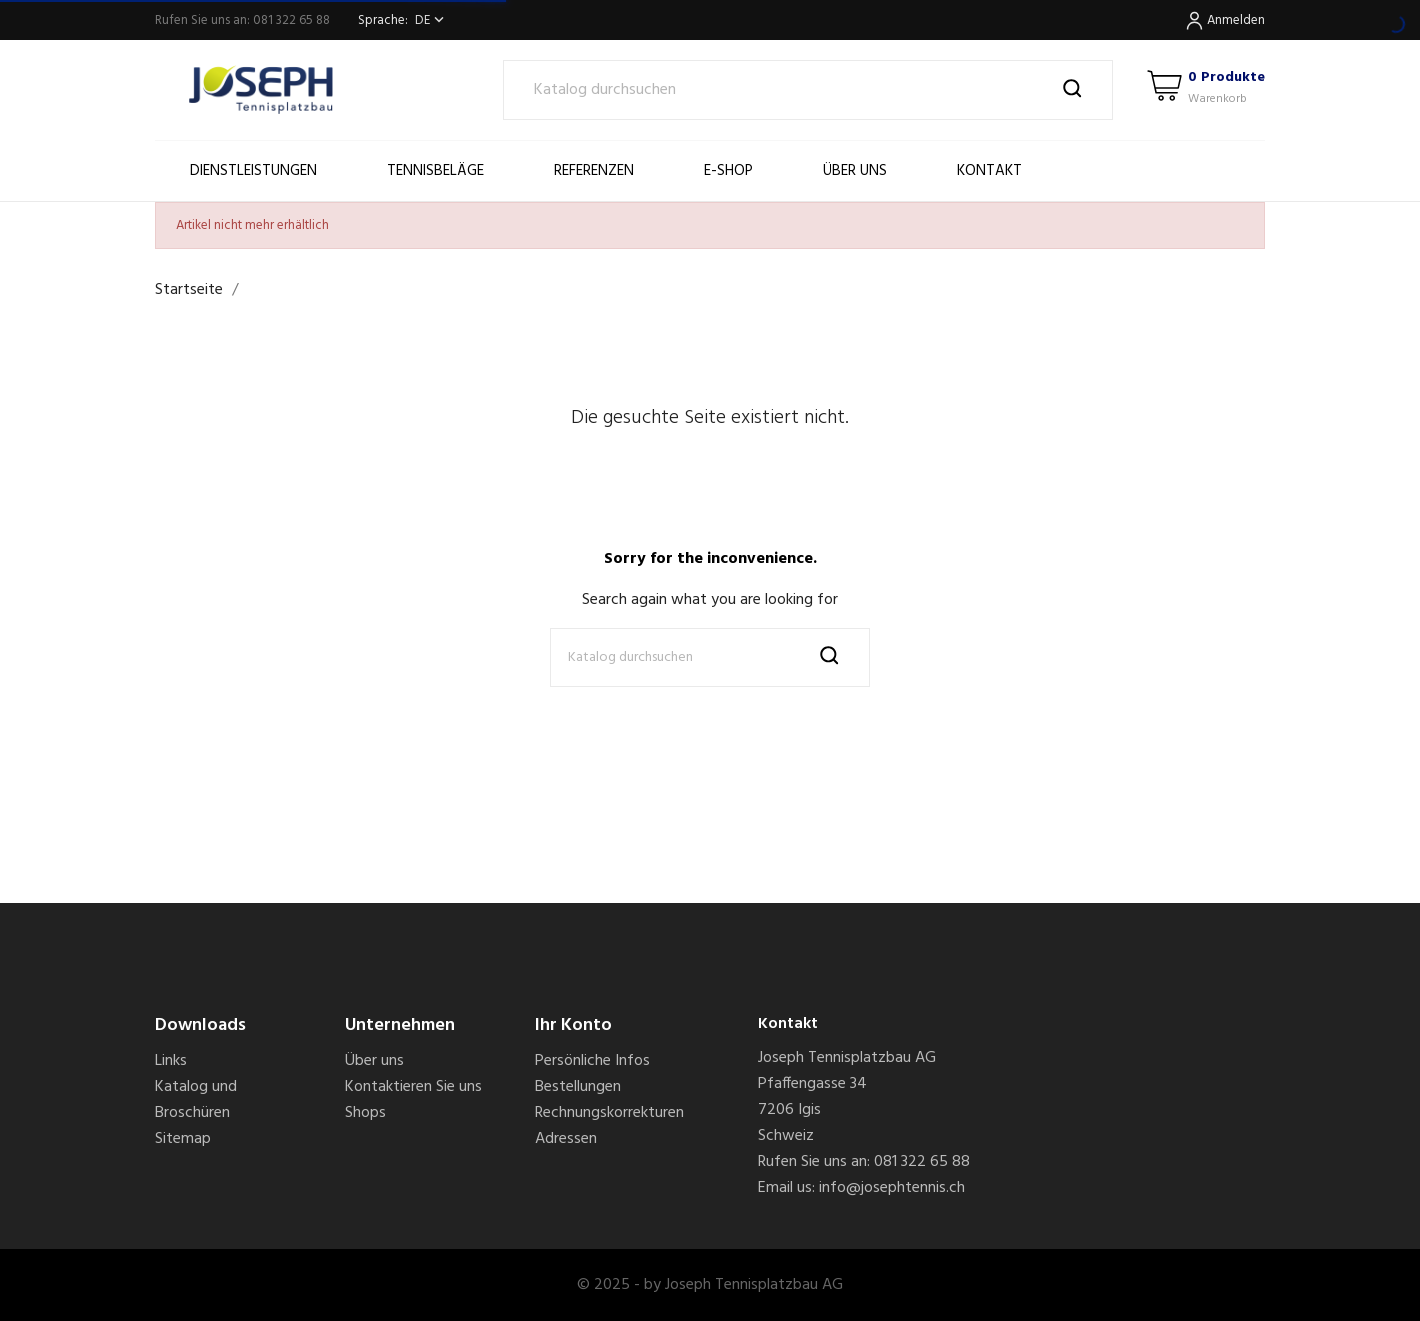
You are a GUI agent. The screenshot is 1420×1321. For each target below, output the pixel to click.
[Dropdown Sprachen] (431, 20)
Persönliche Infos (592, 1061)
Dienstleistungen (253, 171)
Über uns (855, 171)
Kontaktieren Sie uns (413, 1087)
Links (171, 1061)
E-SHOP (728, 171)
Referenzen (594, 171)
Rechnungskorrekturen (609, 1113)
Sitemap (183, 1139)
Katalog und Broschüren (196, 1100)
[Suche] (808, 90)
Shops (365, 1113)
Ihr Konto (573, 1025)
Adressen (566, 1139)
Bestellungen (578, 1087)
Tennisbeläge (435, 171)
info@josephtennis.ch (892, 1188)
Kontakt (989, 171)
